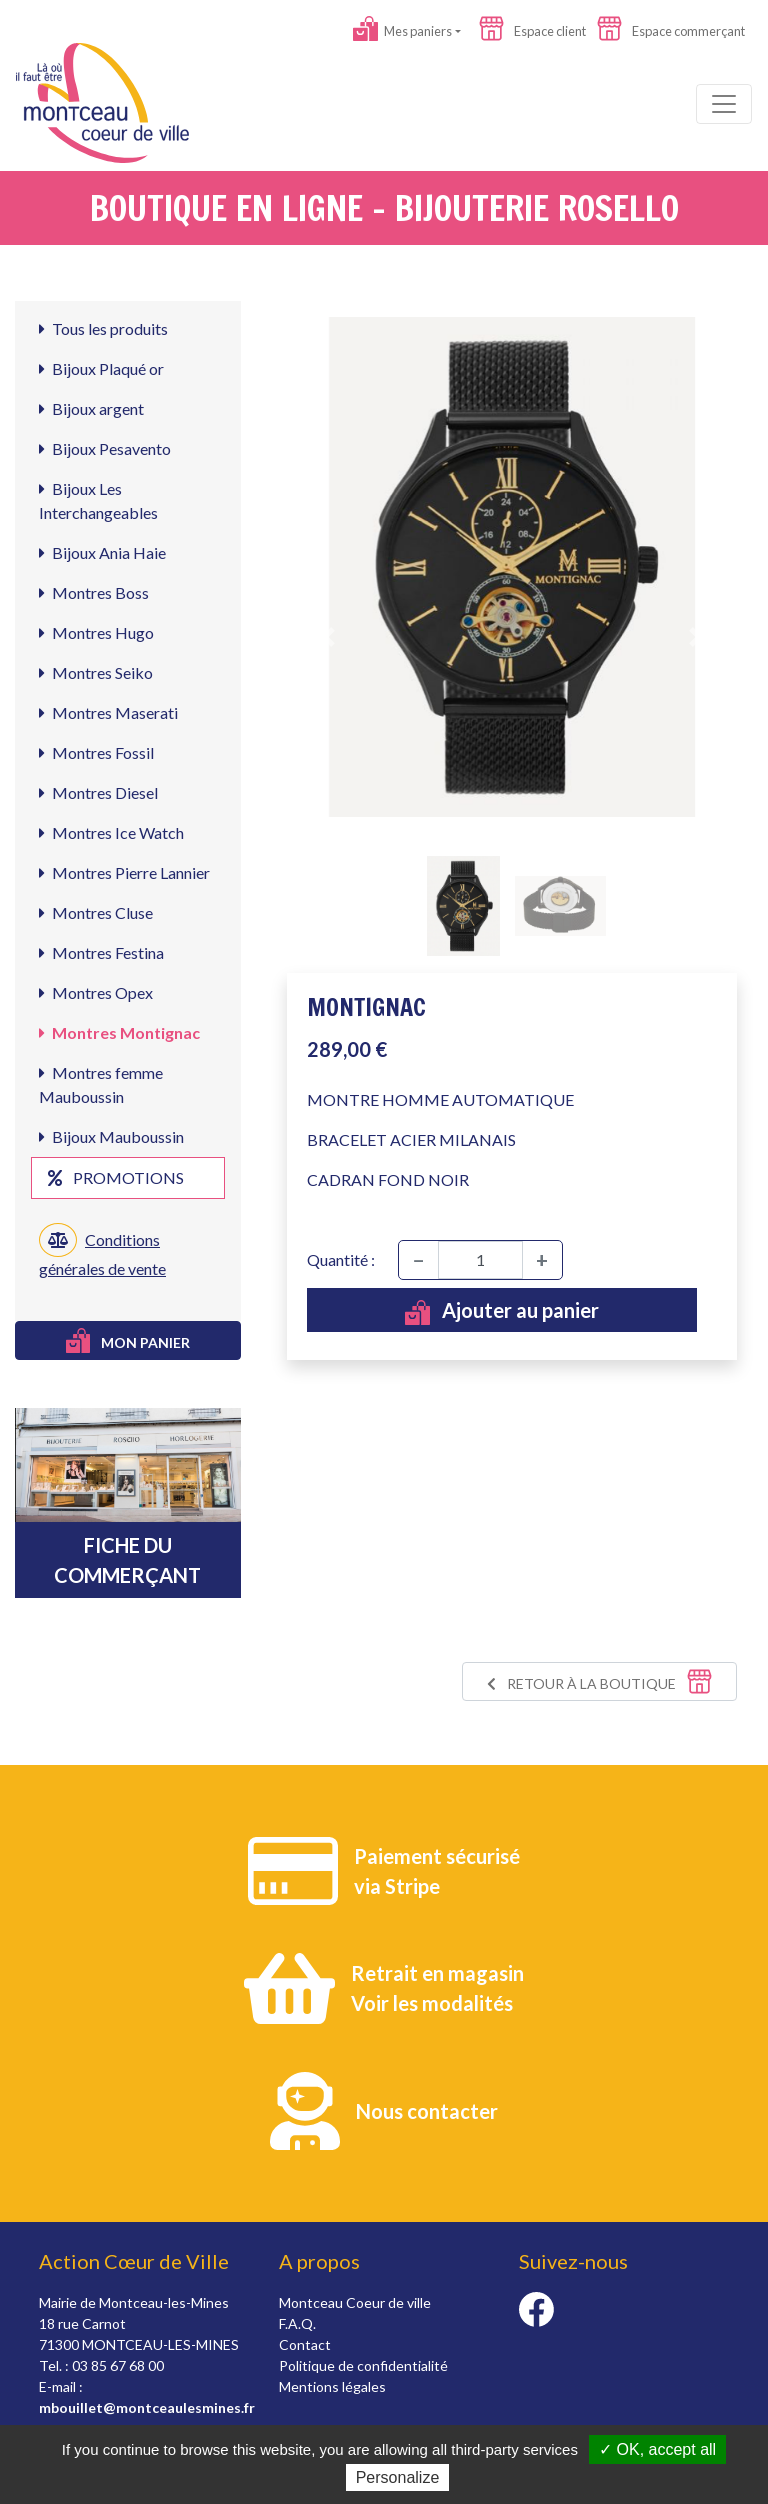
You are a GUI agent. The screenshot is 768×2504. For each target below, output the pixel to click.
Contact (305, 2344)
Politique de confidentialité (363, 2365)
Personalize (398, 2477)
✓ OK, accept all (657, 2449)
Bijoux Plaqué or (101, 368)
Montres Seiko (96, 672)
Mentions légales (332, 2386)
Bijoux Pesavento (105, 448)
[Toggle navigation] (724, 104)
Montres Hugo (96, 632)
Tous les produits (103, 328)
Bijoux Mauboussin (111, 1136)
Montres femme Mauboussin (101, 1084)
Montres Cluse (96, 912)
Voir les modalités (432, 2003)
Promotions (116, 1177)
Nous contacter (427, 2111)
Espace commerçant (671, 31)
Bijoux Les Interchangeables (98, 500)
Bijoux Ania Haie (102, 552)
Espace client (532, 31)
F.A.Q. (297, 2323)
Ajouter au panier (502, 1311)
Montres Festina (101, 952)
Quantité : (341, 1259)
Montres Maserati (108, 712)
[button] (327, 637)
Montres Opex (96, 992)
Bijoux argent (91, 408)
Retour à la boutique (599, 1681)
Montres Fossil (96, 752)
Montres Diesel (98, 792)
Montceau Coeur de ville (355, 2302)
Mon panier (128, 1340)
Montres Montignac (119, 1032)
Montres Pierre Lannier (124, 872)
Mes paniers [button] (402, 31)
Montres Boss (94, 592)
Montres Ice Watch (111, 832)
